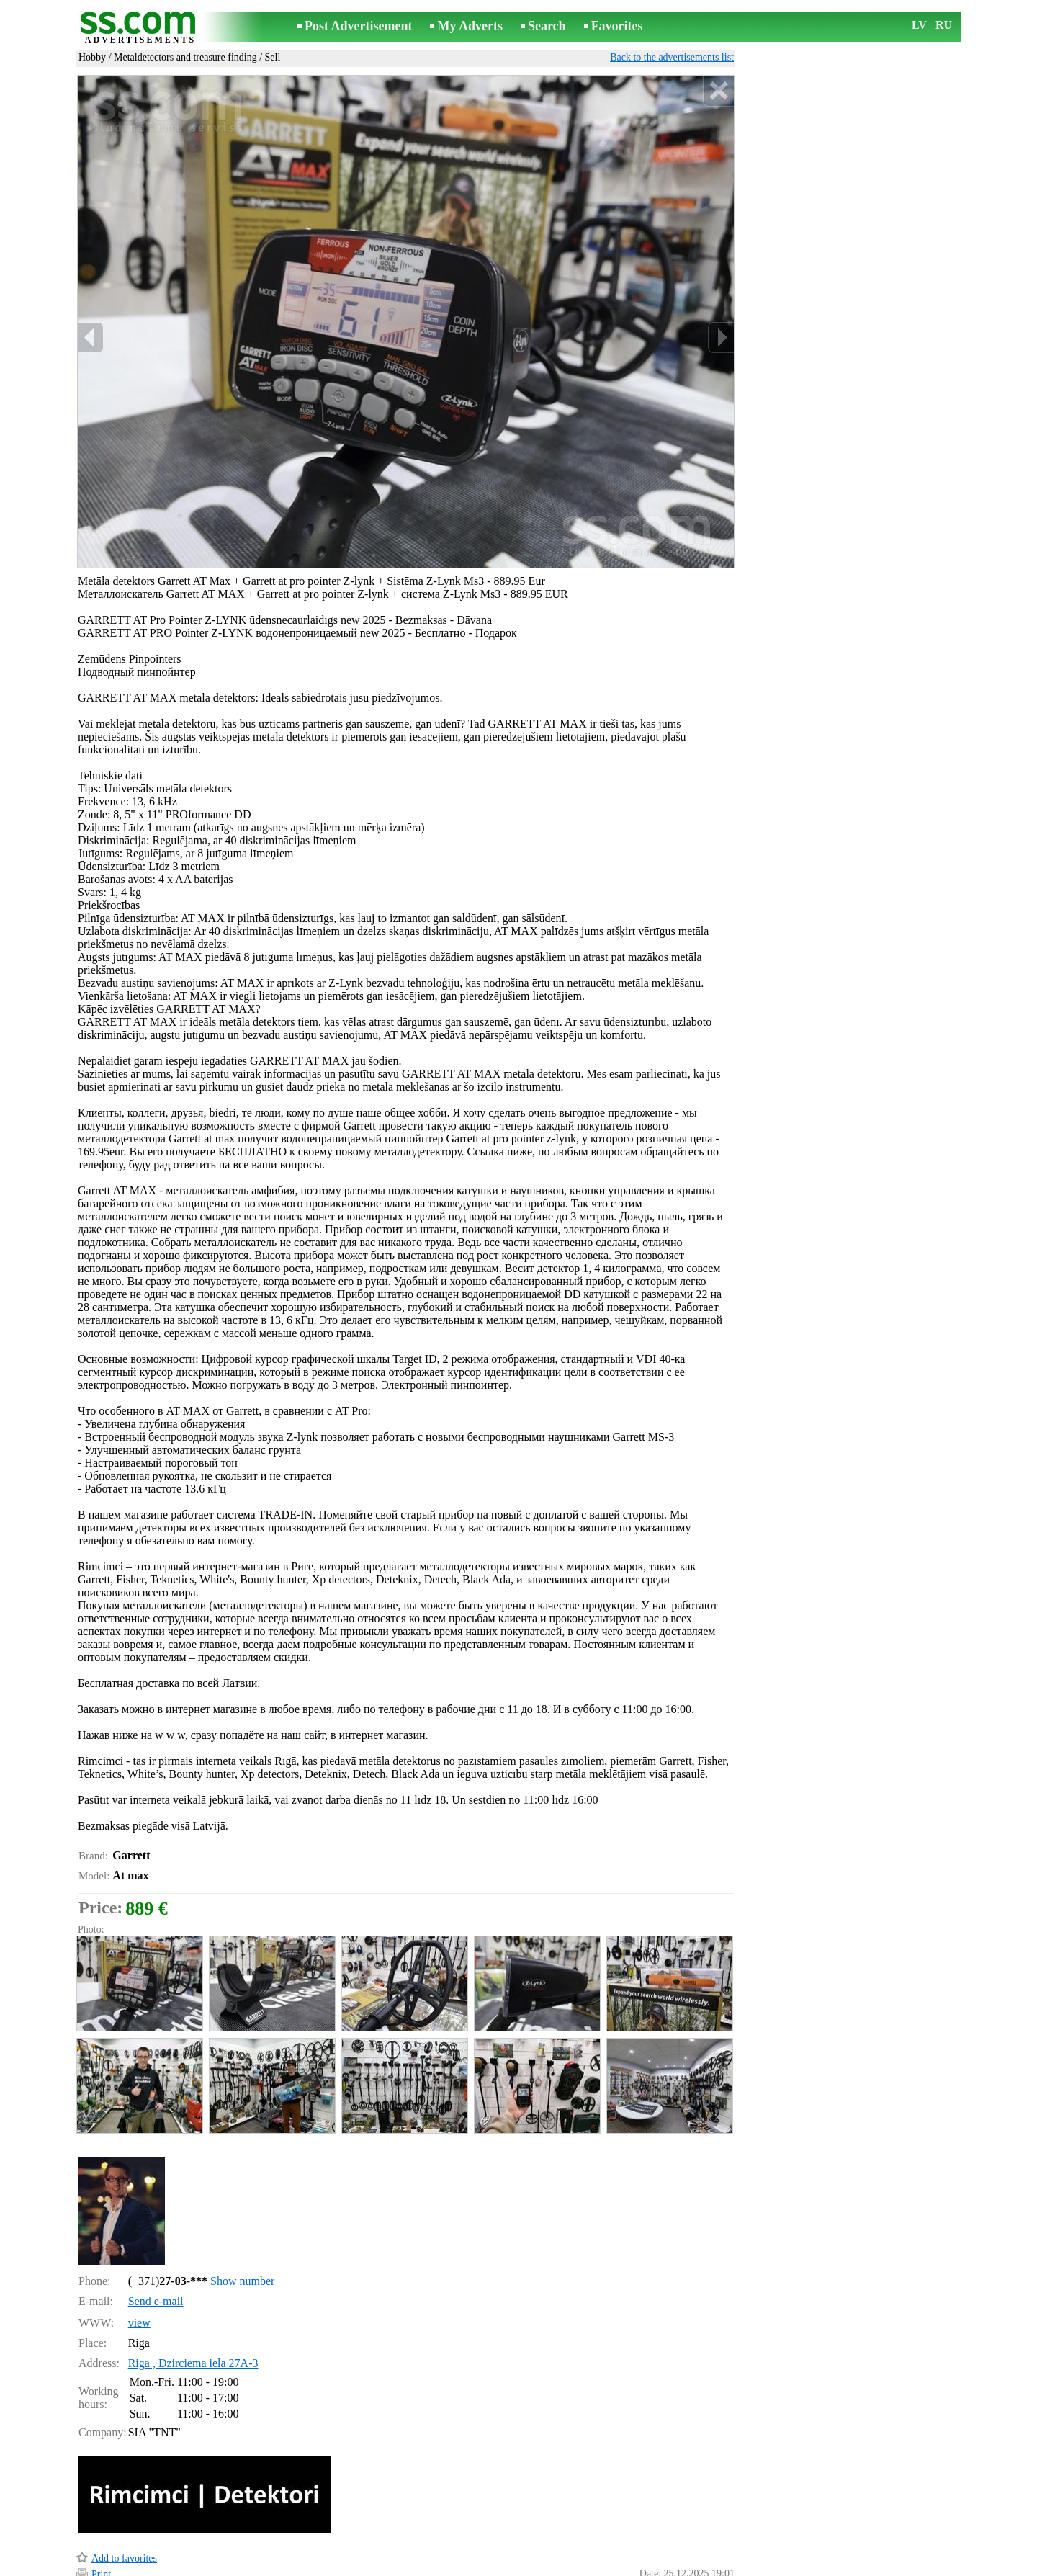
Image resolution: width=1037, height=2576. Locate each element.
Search (547, 26)
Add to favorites (124, 2497)
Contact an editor (394, 2566)
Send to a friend (123, 2528)
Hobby (92, 57)
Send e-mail (156, 2240)
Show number (242, 2220)
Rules (336, 2566)
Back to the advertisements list (672, 57)
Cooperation (525, 2566)
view (139, 2261)
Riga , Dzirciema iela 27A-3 (193, 2302)
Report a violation (698, 2546)
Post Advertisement (358, 26)
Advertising (464, 2566)
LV (919, 25)
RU (943, 25)
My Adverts (469, 26)
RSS (571, 2566)
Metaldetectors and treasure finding (185, 57)
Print (101, 2513)
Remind (107, 2545)
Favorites (617, 26)
